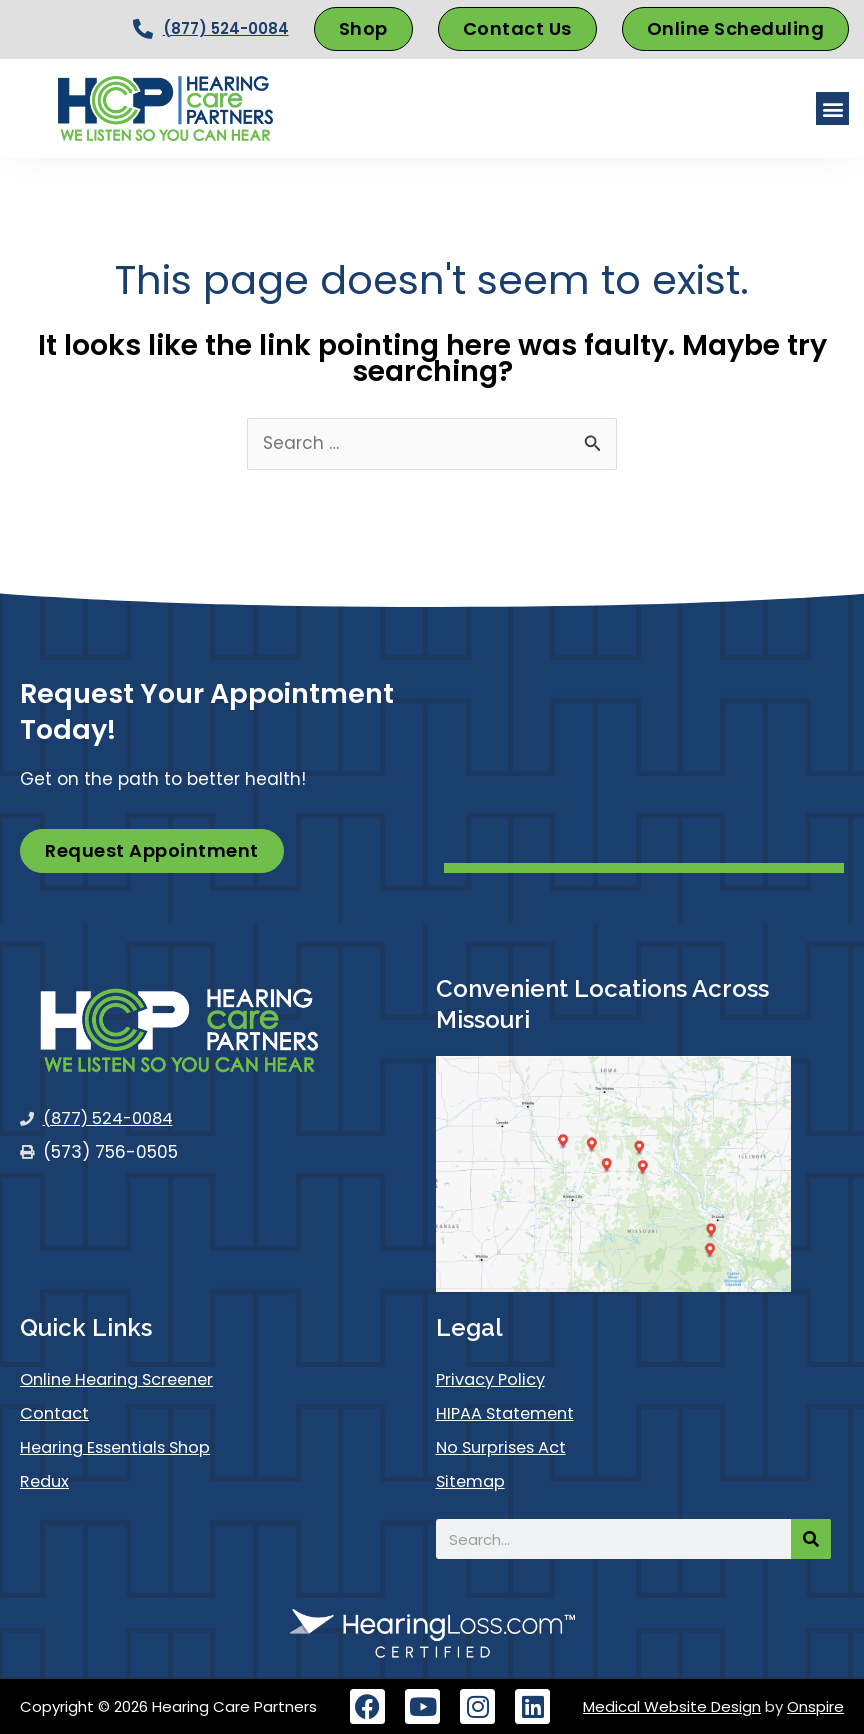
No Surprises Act (505, 1448)
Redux (46, 1482)
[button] (832, 108)
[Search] (811, 1539)
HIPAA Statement (509, 1414)
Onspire (815, 1706)
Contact (56, 1414)
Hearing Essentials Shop (122, 1448)
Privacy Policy (495, 1380)
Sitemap (472, 1482)
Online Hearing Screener (124, 1380)
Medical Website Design (672, 1706)
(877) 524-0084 (226, 28)
